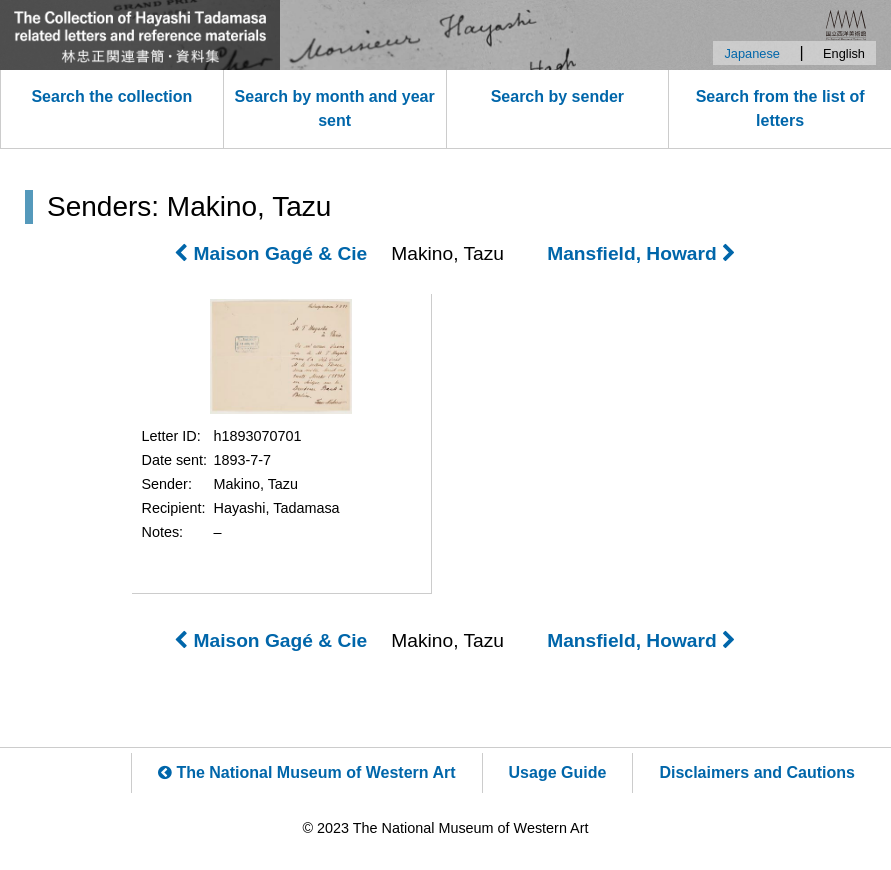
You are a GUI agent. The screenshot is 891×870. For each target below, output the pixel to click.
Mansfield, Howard (641, 253)
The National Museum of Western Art (307, 772)
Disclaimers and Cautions (757, 772)
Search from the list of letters (780, 108)
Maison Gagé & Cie (270, 253)
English (844, 53)
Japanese (752, 53)
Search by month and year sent (335, 108)
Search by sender (557, 96)
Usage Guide (558, 772)
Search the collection (111, 96)
